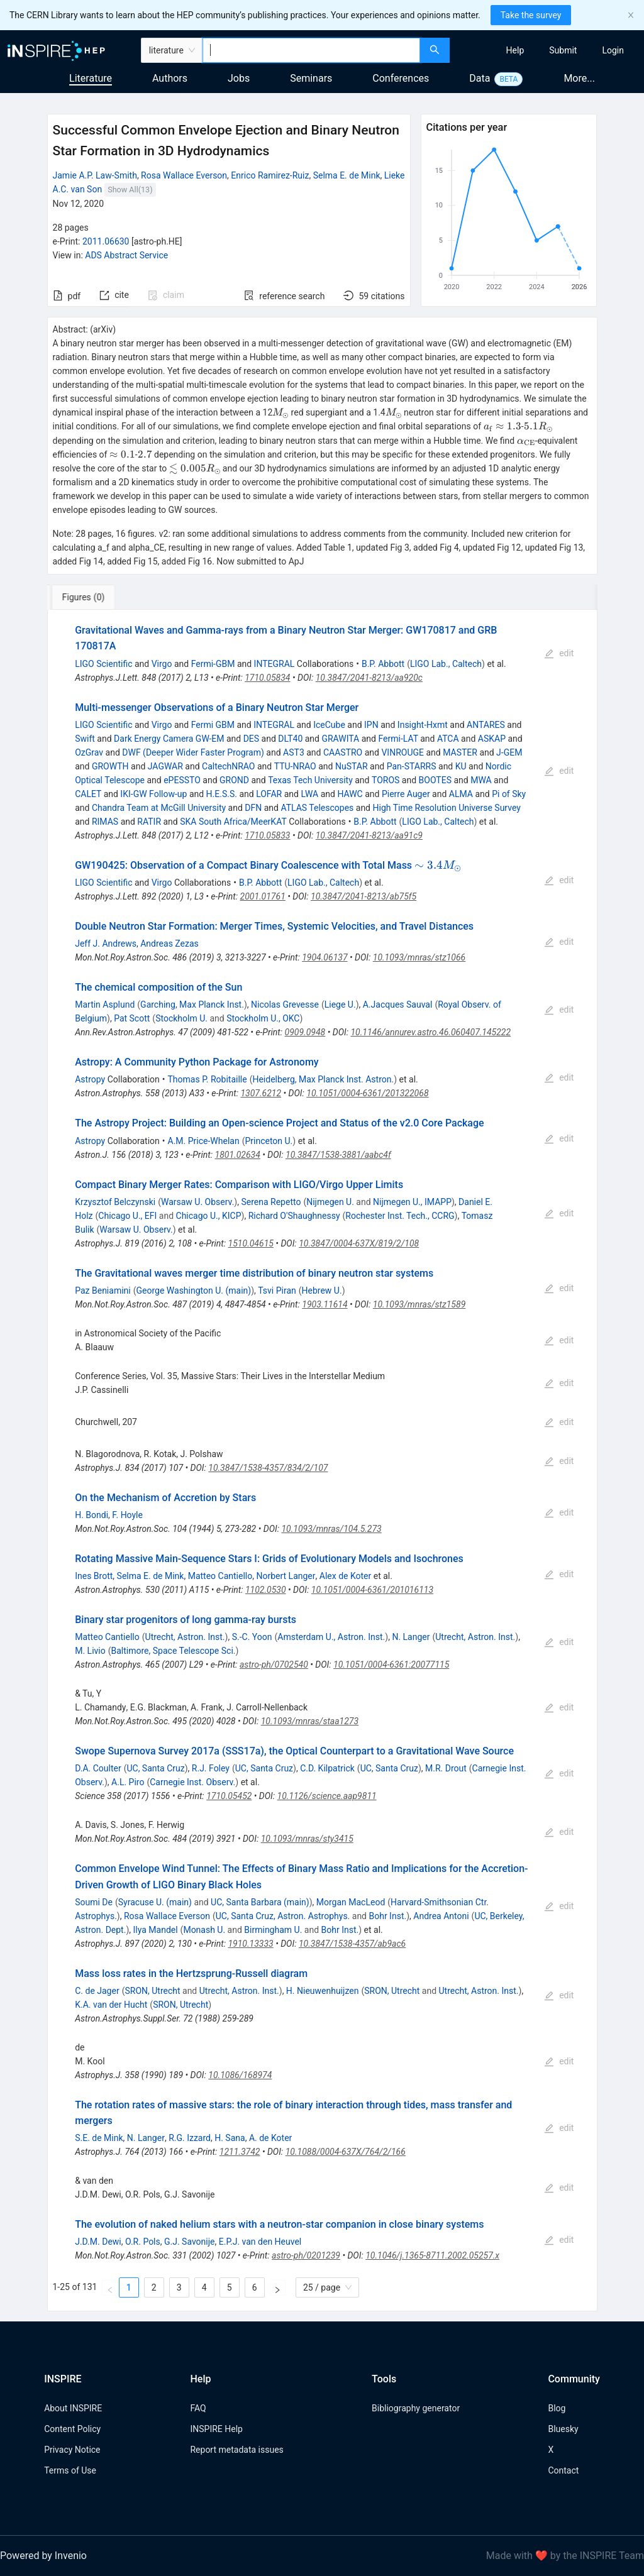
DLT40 (290, 739)
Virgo (162, 664)
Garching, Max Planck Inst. (192, 1004)
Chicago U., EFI (127, 1216)
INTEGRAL (274, 664)
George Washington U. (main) (194, 1290)
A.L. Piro (127, 1782)
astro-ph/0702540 (274, 1665)
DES (251, 739)
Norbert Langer (285, 1576)
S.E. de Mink (99, 2138)
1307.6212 (260, 1093)
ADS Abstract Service (126, 255)
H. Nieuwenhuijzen (322, 1991)
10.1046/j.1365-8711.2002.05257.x (432, 2255)
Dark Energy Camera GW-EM (169, 739)
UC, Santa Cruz (155, 1768)
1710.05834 (267, 678)
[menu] (548, 50)
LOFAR (269, 794)
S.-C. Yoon (252, 1637)
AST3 (293, 752)
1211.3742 (239, 2152)
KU (461, 766)
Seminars (311, 78)
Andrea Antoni (441, 1916)
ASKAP (492, 739)
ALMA (461, 794)
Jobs (239, 78)
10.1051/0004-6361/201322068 (367, 1093)
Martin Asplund (105, 1004)
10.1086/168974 (240, 2075)
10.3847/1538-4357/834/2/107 (268, 1468)
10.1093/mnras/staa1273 (309, 1721)
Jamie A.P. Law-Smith (95, 175)
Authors (169, 78)
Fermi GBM (213, 725)
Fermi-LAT (398, 739)
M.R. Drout (446, 1768)
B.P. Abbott (383, 664)
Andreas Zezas (169, 943)
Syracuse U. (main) (155, 1902)
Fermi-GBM (213, 664)
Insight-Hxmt (422, 725)
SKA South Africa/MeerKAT (233, 822)
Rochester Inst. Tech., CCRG (399, 1216)
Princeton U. (268, 1141)
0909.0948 (305, 1032)
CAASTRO (342, 752)
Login (613, 50)
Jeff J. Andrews (105, 943)
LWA (309, 794)
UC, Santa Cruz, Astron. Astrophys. (283, 1916)
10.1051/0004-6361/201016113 (372, 1590)
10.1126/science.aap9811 (327, 1796)
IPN (371, 725)
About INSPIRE (73, 2408)
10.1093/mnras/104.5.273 (331, 1529)
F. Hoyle (127, 1515)
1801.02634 (237, 1155)
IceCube (329, 725)
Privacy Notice (72, 2450)
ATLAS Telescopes (316, 808)
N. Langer (411, 1637)
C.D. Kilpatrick (327, 1768)
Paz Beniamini (103, 1290)
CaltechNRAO (228, 766)
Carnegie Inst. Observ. (192, 1782)
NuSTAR (351, 766)
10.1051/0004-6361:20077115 (391, 1665)
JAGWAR (165, 766)
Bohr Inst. (387, 1916)
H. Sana (229, 2138)
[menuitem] (515, 50)
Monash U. (204, 1930)
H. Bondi (91, 1515)
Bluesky (563, 2429)
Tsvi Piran (277, 1290)
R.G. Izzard (190, 2138)
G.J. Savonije (189, 2242)
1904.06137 (324, 957)
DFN (253, 808)
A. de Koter (270, 2138)
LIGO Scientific (103, 664)
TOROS (385, 780)
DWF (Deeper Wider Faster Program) (193, 752)
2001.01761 (263, 896)
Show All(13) (130, 189)
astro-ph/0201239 (306, 2255)
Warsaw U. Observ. (197, 1202)
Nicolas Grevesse (285, 1004)
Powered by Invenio (43, 2556)
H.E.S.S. (221, 794)
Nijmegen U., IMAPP (412, 1202)
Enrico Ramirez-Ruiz (270, 175)
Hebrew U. (322, 1290)
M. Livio (90, 1651)
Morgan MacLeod (351, 1902)
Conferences (400, 78)
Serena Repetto (271, 1202)
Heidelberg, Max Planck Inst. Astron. (323, 1079)
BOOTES (435, 780)
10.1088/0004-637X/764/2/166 (346, 2152)
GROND (234, 780)
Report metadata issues (236, 2450)
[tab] (91, 597)
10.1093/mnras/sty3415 (307, 1839)
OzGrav (89, 752)
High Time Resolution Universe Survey (446, 808)
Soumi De (94, 1902)
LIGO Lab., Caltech (446, 664)
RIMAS (105, 822)
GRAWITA (340, 739)
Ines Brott (94, 1576)
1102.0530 (265, 1590)
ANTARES (486, 725)
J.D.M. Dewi (98, 2242)
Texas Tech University (310, 780)
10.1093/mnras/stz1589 (419, 1304)
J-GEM (509, 752)
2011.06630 (106, 241)
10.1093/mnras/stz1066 (419, 957)
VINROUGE (402, 752)
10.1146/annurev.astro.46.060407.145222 (430, 1032)
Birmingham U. (273, 1930)
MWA (480, 780)
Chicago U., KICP (209, 1216)
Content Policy (72, 2429)
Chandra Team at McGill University (159, 808)
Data (479, 78)
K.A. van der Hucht (111, 2005)
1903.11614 (324, 1304)
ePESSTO (182, 780)
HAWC (349, 794)
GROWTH (110, 766)
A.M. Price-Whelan (204, 1141)
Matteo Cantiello (220, 1576)
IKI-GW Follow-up (153, 794)
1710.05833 (267, 835)
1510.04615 (251, 1243)
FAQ (198, 2408)
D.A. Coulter (98, 1768)
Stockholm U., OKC (262, 1018)
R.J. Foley (211, 1768)
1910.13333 (250, 1944)
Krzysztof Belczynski (115, 1202)
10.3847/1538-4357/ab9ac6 (352, 1944)
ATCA (448, 739)
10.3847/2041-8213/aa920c (369, 678)
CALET (88, 794)
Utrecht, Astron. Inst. (185, 1637)
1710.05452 (229, 1796)
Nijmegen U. (330, 1202)
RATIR (149, 822)
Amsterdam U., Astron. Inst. (331, 1637)
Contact (563, 2470)
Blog (556, 2408)
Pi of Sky (509, 794)
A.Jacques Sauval (398, 1004)
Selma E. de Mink (346, 175)
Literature (90, 78)
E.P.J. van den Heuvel (260, 2242)
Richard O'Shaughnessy (294, 1216)
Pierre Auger (406, 794)
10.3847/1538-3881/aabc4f (338, 1155)
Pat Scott (132, 1018)
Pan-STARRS (411, 766)
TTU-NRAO (295, 766)
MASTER (460, 752)
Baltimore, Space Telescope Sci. (173, 1651)
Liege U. (340, 1004)
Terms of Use (70, 2470)
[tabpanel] (322, 1460)
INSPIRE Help (216, 2429)
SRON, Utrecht (152, 1991)
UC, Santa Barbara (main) (260, 1902)
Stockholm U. (181, 1018)
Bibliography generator (416, 2408)
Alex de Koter (345, 1576)
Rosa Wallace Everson (184, 175)
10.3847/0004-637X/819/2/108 (359, 1243)
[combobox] (311, 50)
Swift (85, 739)
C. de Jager (97, 1991)
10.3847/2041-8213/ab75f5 (363, 896)
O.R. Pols (142, 2242)
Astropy (90, 1079)
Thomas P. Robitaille (207, 1079)
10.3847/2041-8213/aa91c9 (369, 835)
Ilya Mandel (155, 1930)
